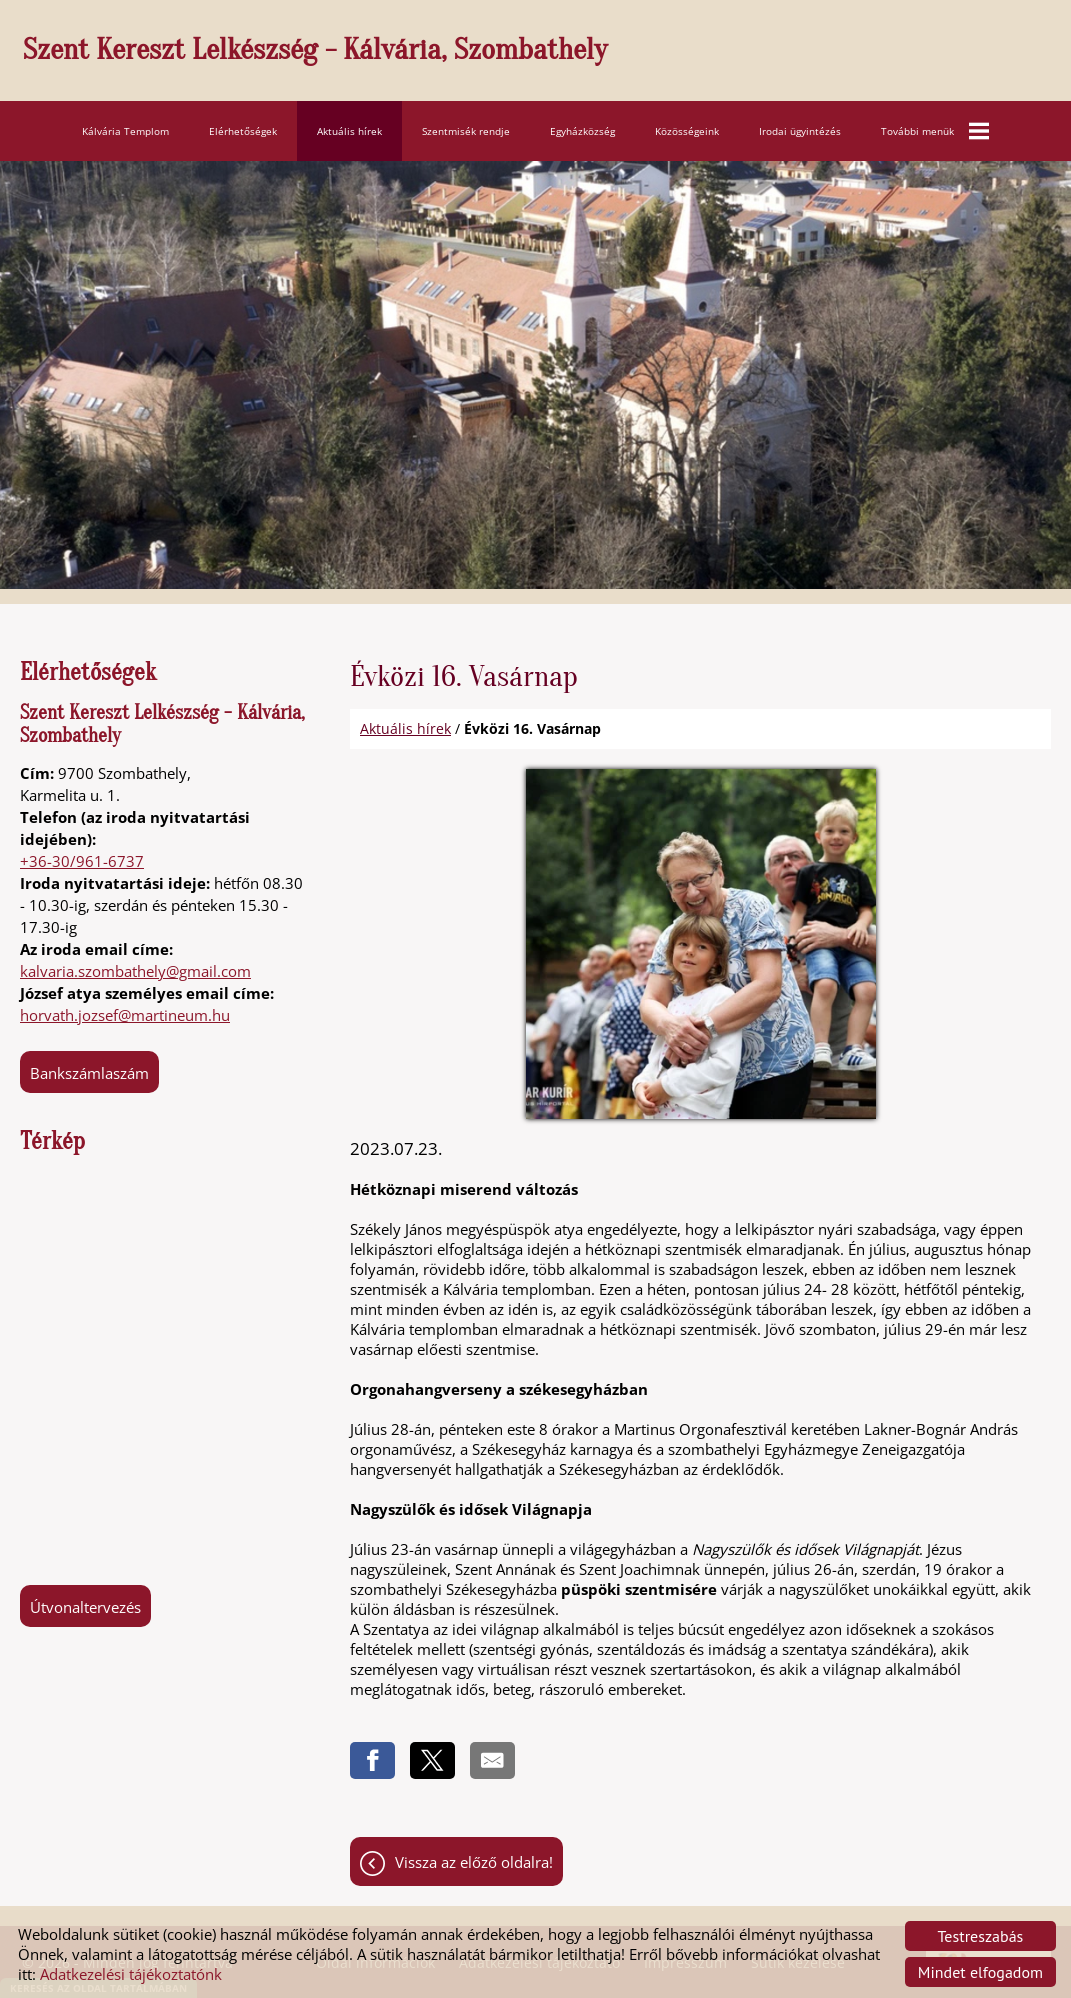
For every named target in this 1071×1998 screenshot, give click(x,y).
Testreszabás (981, 1936)
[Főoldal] (545, 53)
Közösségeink (687, 127)
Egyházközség (582, 127)
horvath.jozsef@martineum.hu (125, 1011)
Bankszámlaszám (89, 1069)
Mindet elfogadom (980, 1972)
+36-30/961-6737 (82, 857)
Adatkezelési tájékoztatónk (131, 1974)
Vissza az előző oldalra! (474, 1863)
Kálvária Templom (125, 127)
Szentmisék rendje (466, 127)
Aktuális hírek (349, 127)
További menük (935, 127)
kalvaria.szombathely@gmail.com (135, 967)
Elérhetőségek (243, 127)
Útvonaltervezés (85, 1603)
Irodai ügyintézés (800, 127)
